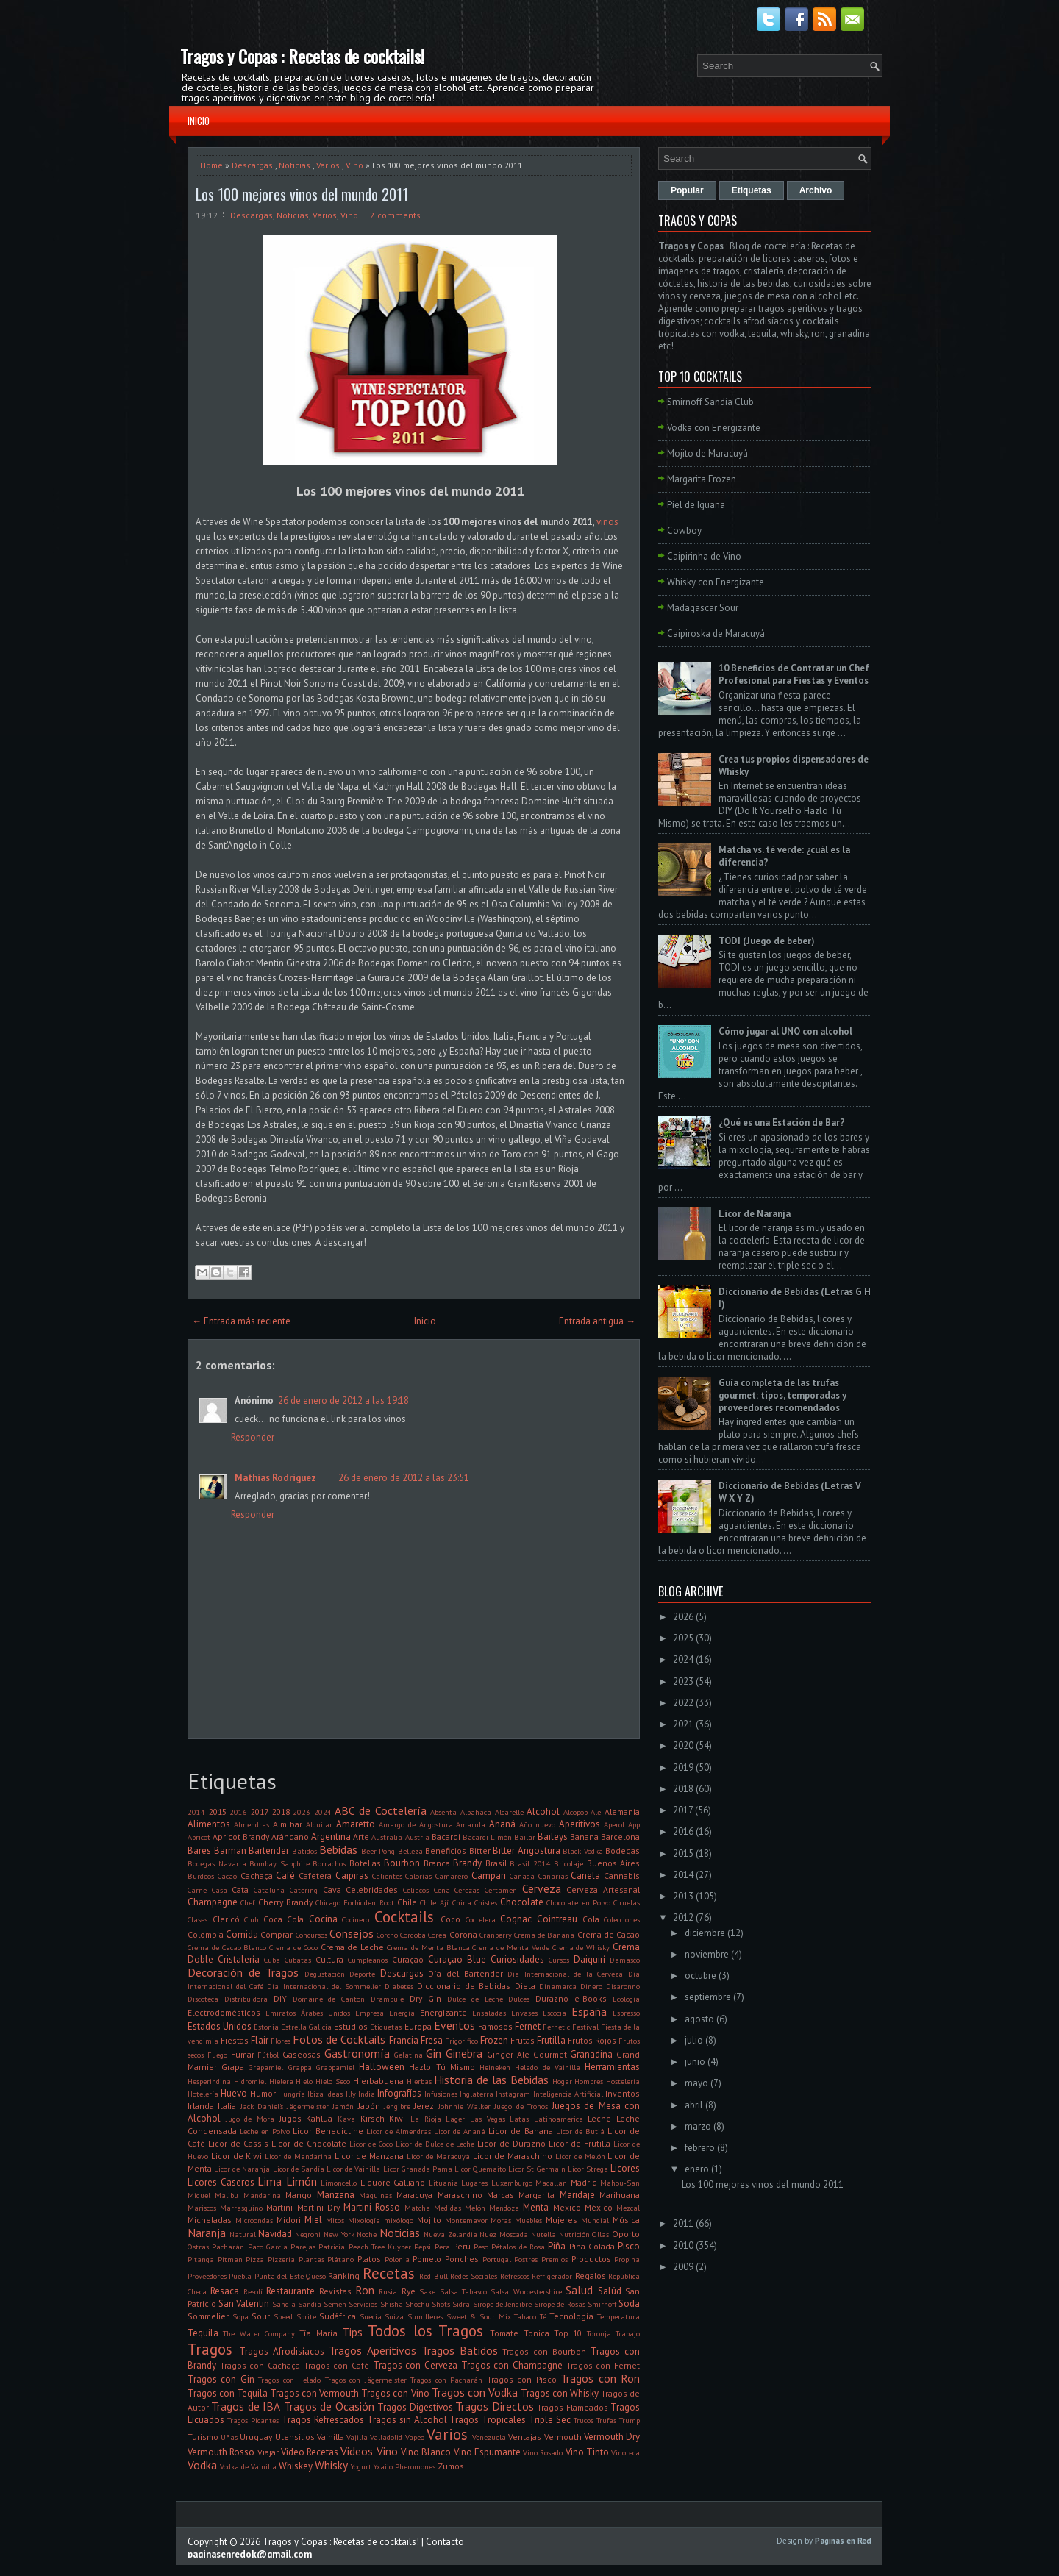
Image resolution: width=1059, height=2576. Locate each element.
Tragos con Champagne (512, 2365)
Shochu (417, 2304)
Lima (269, 2181)
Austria (417, 1837)
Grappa (300, 2067)
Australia (386, 1837)
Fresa (432, 2040)
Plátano (340, 2259)
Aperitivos (579, 1824)
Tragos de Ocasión (329, 2406)
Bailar (524, 1837)
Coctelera (481, 1919)
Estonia (266, 2027)
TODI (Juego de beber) (767, 941)
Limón (301, 2181)
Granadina (591, 2054)
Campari (488, 1875)
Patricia (331, 2246)
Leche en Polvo (265, 2131)
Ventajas (524, 2436)
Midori (289, 2219)
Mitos (335, 2220)
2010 (683, 2245)
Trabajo (628, 2333)
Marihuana (619, 2194)
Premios (554, 2259)
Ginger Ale (508, 2054)
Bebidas (338, 1849)
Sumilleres (425, 2316)
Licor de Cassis (238, 2143)
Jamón (343, 2106)
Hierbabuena (378, 2080)
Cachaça (256, 1875)
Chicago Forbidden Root (354, 1902)
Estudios (351, 2026)
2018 (281, 1811)
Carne (197, 1890)
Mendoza (504, 2207)
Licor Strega (588, 2168)
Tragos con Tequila (228, 2393)
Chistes (485, 1902)
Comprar (276, 1934)
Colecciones (622, 1919)
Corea (437, 1935)
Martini (279, 2207)
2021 (683, 1724)
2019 (683, 1767)
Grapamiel (266, 2067)
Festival (585, 2027)
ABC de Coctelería (380, 1810)
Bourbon (402, 1863)
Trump (629, 2420)
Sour (261, 2316)
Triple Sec (550, 2419)
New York (339, 2234)
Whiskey (296, 2466)
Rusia (388, 2291)
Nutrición (574, 2234)
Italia (227, 2105)
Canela (585, 1875)
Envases (524, 2013)
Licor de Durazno (511, 2143)
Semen (335, 2304)
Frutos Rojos (592, 2040)
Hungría (291, 2093)
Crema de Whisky (581, 1947)
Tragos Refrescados (323, 2419)
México (599, 2207)
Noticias (294, 165)
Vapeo (414, 2437)
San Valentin (243, 2303)
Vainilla (330, 2436)
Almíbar (287, 1824)
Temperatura (618, 2316)
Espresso (626, 2013)
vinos (607, 521)
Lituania (443, 2182)
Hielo (304, 2081)
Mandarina (262, 2195)
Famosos (495, 2026)
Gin (433, 2053)
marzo (698, 2126)
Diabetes (399, 1986)
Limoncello (339, 2182)
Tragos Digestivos (414, 2407)
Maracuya (414, 2194)
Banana (584, 1836)
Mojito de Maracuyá (707, 453)
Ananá (502, 1824)
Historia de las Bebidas (491, 2079)
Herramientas (612, 2067)
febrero (700, 2147)
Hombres (588, 2081)
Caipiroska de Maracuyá (716, 633)
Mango (298, 2194)
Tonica (536, 2332)
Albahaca (475, 1812)
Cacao (227, 1876)
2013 (683, 1896)
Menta (536, 2207)
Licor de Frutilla (579, 2143)
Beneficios (445, 1850)
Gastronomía (357, 2053)
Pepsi (422, 2246)
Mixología (364, 2220)
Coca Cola (283, 1918)
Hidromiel (250, 2081)
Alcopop (575, 1812)
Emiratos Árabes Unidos (307, 2013)
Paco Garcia (268, 2246)
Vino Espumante (487, 2452)
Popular (687, 190)
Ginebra (464, 2053)
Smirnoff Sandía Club (710, 402)
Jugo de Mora (250, 2118)
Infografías (399, 2093)
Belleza (410, 1851)
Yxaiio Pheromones (404, 2466)
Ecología (626, 1999)
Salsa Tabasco (463, 2291)
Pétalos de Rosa (518, 2246)
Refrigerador (552, 2276)
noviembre (707, 1954)
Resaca (224, 2291)
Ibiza (315, 2093)
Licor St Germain (536, 2168)
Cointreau (557, 1919)
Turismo (203, 2436)
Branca (437, 1863)
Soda (629, 2303)
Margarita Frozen (701, 479)
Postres (526, 2259)
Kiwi (397, 2118)
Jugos (290, 2118)
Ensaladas (489, 2013)
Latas (519, 2118)
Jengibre (397, 2106)
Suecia (371, 2316)
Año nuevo (537, 1824)
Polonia (397, 2259)
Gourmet (550, 2054)
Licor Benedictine (328, 2130)
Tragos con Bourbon (544, 2351)
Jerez (424, 2105)
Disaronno (623, 1986)
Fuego (217, 2054)
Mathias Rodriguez (275, 1477)
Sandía (309, 2304)
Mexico (567, 2207)
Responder (252, 1437)
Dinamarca (558, 1986)
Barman (230, 1850)
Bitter (480, 1850)
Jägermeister (308, 2106)
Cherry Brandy (285, 1902)
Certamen (501, 1890)
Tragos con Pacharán (446, 2380)
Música (626, 2219)
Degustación (324, 1974)
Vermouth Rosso (221, 2452)
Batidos (304, 1851)
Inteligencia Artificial (568, 2093)
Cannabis (622, 1875)
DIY (280, 1998)
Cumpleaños (368, 1960)
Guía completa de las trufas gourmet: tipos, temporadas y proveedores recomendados (782, 1395)
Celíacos (416, 1890)
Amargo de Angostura (416, 1824)
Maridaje (577, 2194)
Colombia (206, 1934)
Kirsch (372, 2118)
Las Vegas (487, 2118)
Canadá (522, 1876)
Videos (356, 2451)
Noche (367, 2234)
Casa (219, 1890)
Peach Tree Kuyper (380, 2246)
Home (211, 165)
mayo (696, 2083)
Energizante (443, 2012)
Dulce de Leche (475, 1999)
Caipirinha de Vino (704, 556)
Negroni (308, 2234)
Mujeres (561, 2219)
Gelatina (408, 2054)
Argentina (331, 1836)
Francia (403, 2040)
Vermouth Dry (612, 2436)
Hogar (562, 2081)
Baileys (553, 1836)
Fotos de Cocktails (339, 2039)
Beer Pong (378, 1851)
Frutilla (551, 2040)
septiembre (708, 1997)
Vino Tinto (587, 2452)
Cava (332, 1889)
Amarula (470, 1824)
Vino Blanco (426, 2452)
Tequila (203, 2333)
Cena (442, 1890)
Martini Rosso (371, 2207)
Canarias (553, 1876)
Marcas (500, 2194)
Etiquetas (386, 2027)
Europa (418, 2026)
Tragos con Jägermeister (366, 2380)
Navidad (275, 2233)
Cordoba (413, 1935)
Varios (328, 165)
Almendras (251, 1824)
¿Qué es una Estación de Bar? (782, 1122)
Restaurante (290, 2291)
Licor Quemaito (480, 2168)
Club (251, 1919)
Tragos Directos (494, 2406)
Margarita (536, 2194)
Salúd (609, 2291)
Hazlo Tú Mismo (441, 2066)
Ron (364, 2290)
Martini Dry (318, 2207)
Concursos (311, 1935)
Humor (263, 2093)
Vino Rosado (543, 2452)
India (366, 2093)
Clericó (226, 1918)
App (634, 1824)
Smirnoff (602, 2304)
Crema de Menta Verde (510, 1947)
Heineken (494, 2067)
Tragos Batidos (459, 2350)
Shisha (391, 2304)
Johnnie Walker (464, 2106)
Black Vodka (583, 1851)
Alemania (622, 1811)
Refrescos (515, 2276)
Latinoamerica (558, 2118)
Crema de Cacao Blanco (227, 1947)
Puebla (240, 2276)
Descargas (252, 165)
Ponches (462, 2258)
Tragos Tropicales (487, 2419)
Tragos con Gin (221, 2379)
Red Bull (433, 2276)
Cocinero (355, 1919)
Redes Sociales (473, 2276)
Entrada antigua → (597, 1321)
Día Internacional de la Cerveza (565, 1974)
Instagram (513, 2093)
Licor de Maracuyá (438, 2156)
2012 (683, 1917)
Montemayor (466, 2220)
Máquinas (375, 2195)
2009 (683, 2267)
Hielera (281, 2081)
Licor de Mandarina (298, 2156)
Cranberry (495, 1935)
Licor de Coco (371, 2143)
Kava (346, 2118)
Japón (369, 2105)
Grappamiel (335, 2067)
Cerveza (541, 1888)
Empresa (369, 2013)
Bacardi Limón (487, 1837)
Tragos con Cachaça (260, 2365)
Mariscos (202, 2207)
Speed (283, 2316)
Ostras (198, 2246)
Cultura (329, 1959)
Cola (590, 1918)
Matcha (417, 2207)
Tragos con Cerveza (415, 2365)
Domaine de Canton (329, 1999)
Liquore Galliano (393, 2182)
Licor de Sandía (298, 2168)
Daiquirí (589, 1959)
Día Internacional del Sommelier (323, 1986)
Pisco (629, 2246)
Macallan (551, 2182)
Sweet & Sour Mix (478, 2316)
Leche (599, 2118)
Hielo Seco (332, 2081)
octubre (700, 1975)
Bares (199, 1850)
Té (543, 2316)
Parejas (302, 2246)
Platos (369, 2258)
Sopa (240, 2316)
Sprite (306, 2316)
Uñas (229, 2437)
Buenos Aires (614, 1863)
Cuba (272, 1960)
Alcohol (543, 1811)
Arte (361, 1836)
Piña (557, 2246)
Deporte (362, 1974)
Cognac (516, 1919)
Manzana (335, 2194)
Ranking (344, 2275)
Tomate (504, 2332)
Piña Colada (592, 2246)
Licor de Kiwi (237, 2155)
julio (694, 2040)
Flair (259, 2040)
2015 (218, 1811)
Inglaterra (476, 2093)
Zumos (451, 2466)
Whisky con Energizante (715, 582)
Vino (354, 165)
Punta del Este (279, 2276)
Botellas (365, 1863)
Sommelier (208, 2316)
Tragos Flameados (572, 2407)
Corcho (387, 1935)
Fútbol (268, 2054)
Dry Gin (425, 1998)
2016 (238, 1812)
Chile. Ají (434, 1902)
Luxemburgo (511, 2182)
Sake (427, 2291)
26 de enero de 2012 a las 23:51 (403, 1477)
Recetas (389, 2273)
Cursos (559, 1960)
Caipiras (351, 1875)
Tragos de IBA (245, 2406)
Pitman (230, 2259)
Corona (463, 1934)
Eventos (454, 2025)
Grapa (232, 2066)
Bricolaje (568, 1863)
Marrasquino (241, 2207)
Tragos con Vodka (475, 2392)
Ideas (334, 2093)
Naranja (207, 2232)
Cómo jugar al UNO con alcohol (785, 1031)
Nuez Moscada (503, 2234)
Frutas (522, 2040)
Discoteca (203, 1999)
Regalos (590, 2275)
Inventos (622, 2093)
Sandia (284, 2304)
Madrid (584, 2182)
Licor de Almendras (398, 2131)
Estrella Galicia (306, 2027)
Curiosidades (517, 1959)
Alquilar (319, 1824)
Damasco (625, 1960)
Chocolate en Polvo (578, 1902)
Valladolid (386, 2437)
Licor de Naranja (242, 2168)
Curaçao (408, 1959)
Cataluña (269, 1890)
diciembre (705, 1933)
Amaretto (355, 1824)
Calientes (387, 1876)
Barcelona (620, 1836)
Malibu (226, 2195)
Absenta (443, 1812)
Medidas (447, 2207)
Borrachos (329, 1863)
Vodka (202, 2465)
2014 (196, 1812)
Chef (247, 1902)
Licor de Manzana (369, 2155)
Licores (625, 2168)
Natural (242, 2234)
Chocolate (521, 1902)
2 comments (395, 215)
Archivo (815, 190)
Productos (591, 2258)
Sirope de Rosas (559, 2304)
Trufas (606, 2420)
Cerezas (466, 1890)
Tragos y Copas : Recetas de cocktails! (302, 56)
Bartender (269, 1850)
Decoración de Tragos (243, 1972)
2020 (683, 1745)
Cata (240, 1889)
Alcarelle (509, 1812)
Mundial (595, 2220)
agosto (699, 2019)
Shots (441, 2304)
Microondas (254, 2220)
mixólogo (398, 2220)
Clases (197, 1919)
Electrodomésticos (224, 2012)
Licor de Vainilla (353, 2168)
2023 (301, 1812)
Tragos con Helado (289, 2380)
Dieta (525, 1985)
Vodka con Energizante (713, 427)
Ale (596, 1812)
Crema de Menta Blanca (428, 1947)
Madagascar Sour (702, 608)
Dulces (519, 1999)
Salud (579, 2290)
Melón (475, 2207)
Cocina (323, 1919)
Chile (407, 1902)
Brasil (496, 1863)
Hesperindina (209, 2081)
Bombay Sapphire (279, 1863)
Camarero (451, 1876)
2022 (683, 1702)
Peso (481, 2246)
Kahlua (319, 2118)
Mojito (429, 2219)
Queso (316, 2276)
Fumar (242, 2054)
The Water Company (259, 2333)
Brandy (467, 1863)
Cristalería (239, 1959)
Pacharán (228, 2246)
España (589, 2011)
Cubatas (298, 1960)
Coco (450, 1918)
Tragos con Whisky (560, 2393)
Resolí (253, 2291)
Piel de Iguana (696, 505)
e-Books (590, 1998)
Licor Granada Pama (417, 2168)
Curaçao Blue (457, 1959)
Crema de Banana (544, 1935)
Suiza (394, 2316)
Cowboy (684, 530)
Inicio (199, 120)
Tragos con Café (336, 2365)
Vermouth (563, 2436)
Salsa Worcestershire (526, 2291)
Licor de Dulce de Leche (435, 2143)
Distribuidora (246, 1999)
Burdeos (201, 1876)
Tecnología (571, 2316)
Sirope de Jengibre (502, 2304)
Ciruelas (626, 1902)
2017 (259, 1811)
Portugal (496, 2259)
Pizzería (281, 2259)
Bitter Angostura (526, 1850)
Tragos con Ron (600, 2378)
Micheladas (210, 2219)
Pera (442, 2246)
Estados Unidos (220, 2026)
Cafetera (315, 1875)
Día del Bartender (465, 1973)
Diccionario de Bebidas (463, 1985)
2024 (323, 1812)
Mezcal (628, 2207)
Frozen (494, 2040)
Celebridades (372, 1889)
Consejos (351, 1933)
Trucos (583, 2420)
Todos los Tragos (425, 2331)
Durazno (551, 1998)
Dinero (591, 1986)
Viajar (268, 2452)
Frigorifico (461, 2041)
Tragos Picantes (253, 2420)
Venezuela (489, 2437)
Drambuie (387, 1999)
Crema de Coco (293, 1947)
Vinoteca (625, 2452)
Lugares (474, 2182)
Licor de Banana (520, 2130)
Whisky (331, 2465)
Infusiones (440, 2093)
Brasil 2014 (530, 1863)
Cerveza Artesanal (603, 1889)
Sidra (461, 2304)
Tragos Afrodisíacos (281, 2351)
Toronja (599, 2333)
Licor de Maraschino (513, 2155)
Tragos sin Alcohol (407, 2419)
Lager (455, 2118)
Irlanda (201, 2105)
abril (694, 2105)
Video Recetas (309, 2452)
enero (697, 2169)
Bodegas (622, 1850)
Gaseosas (301, 2054)
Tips (352, 2332)
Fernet (528, 2026)
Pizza (255, 2259)
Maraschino (460, 2194)
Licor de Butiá (580, 2131)
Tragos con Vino (395, 2393)
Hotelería (203, 2093)
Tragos (210, 2349)
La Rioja (425, 2118)
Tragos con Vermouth (314, 2393)
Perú (462, 2246)
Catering (304, 1890)
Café (285, 1875)
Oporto (626, 2233)
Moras (501, 2220)
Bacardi (446, 1836)
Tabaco (525, 2316)
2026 (683, 1616)
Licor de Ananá (459, 2131)
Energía (402, 2013)
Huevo (234, 2093)
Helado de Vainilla (547, 2067)
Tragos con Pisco (522, 2379)
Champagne (213, 1902)
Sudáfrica (337, 2316)
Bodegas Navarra (217, 1863)
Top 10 (568, 2332)
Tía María (318, 2332)
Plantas (311, 2259)
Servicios (363, 2304)
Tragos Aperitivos (372, 2350)
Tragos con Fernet (603, 2365)
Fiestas (235, 2040)
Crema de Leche (353, 1946)
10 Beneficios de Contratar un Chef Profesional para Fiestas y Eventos (794, 674)
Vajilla (357, 2437)
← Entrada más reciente (241, 1321)
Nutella (543, 2234)
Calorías (418, 1876)
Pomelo (427, 2258)
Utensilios (295, 2436)
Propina (627, 2259)
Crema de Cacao (608, 1934)
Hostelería (623, 2081)
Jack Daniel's (261, 2106)
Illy (351, 2093)
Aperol (614, 1824)
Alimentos (209, 1824)
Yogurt (361, 2466)
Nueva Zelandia (450, 2234)
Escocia (554, 2013)
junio (695, 2061)
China (461, 1902)
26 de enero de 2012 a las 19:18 (343, 1400)
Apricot (199, 1837)
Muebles (528, 2220)
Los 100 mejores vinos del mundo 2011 (302, 194)
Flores (280, 2041)
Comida (242, 1934)
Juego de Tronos (521, 2106)
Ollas (600, 2234)
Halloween (381, 2067)
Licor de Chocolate (308, 2143)
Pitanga (201, 2259)
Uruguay (256, 2436)
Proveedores (207, 2276)
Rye (409, 2291)
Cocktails (404, 1917)
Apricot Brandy (241, 1836)
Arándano (290, 1836)
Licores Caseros (221, 2182)
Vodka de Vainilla (248, 2466)
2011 (683, 2223)
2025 (683, 1638)
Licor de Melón (580, 2156)
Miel (313, 2219)
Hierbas (419, 2081)
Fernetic (556, 2027)
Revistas (335, 2291)
